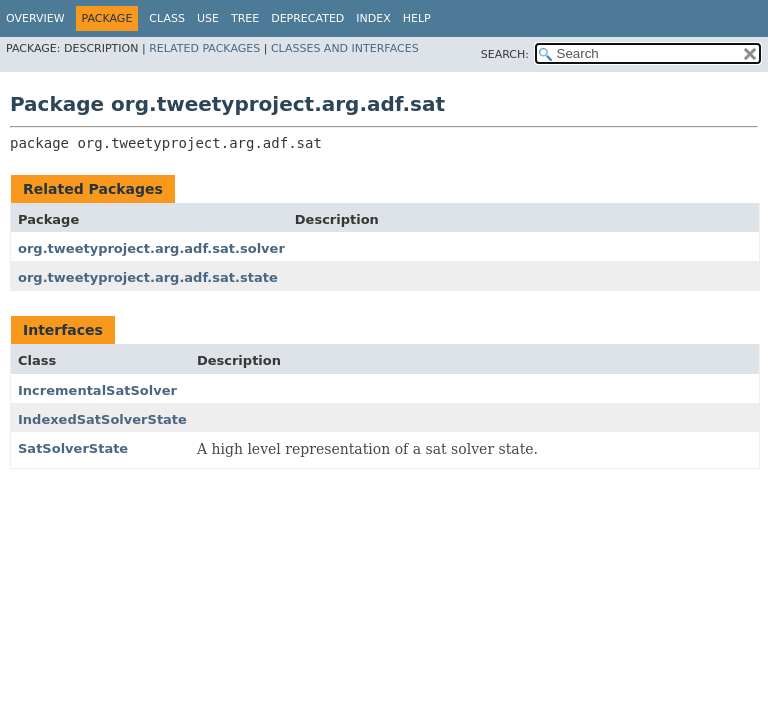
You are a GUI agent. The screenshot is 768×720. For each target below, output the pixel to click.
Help (417, 18)
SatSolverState (73, 448)
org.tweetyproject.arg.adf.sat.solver (151, 248)
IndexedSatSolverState (102, 419)
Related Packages (204, 48)
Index (373, 18)
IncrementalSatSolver (97, 390)
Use (208, 18)
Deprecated (307, 18)
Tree (245, 18)
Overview (35, 18)
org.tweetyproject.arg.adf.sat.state (148, 277)
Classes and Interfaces (345, 48)
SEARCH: (505, 54)
